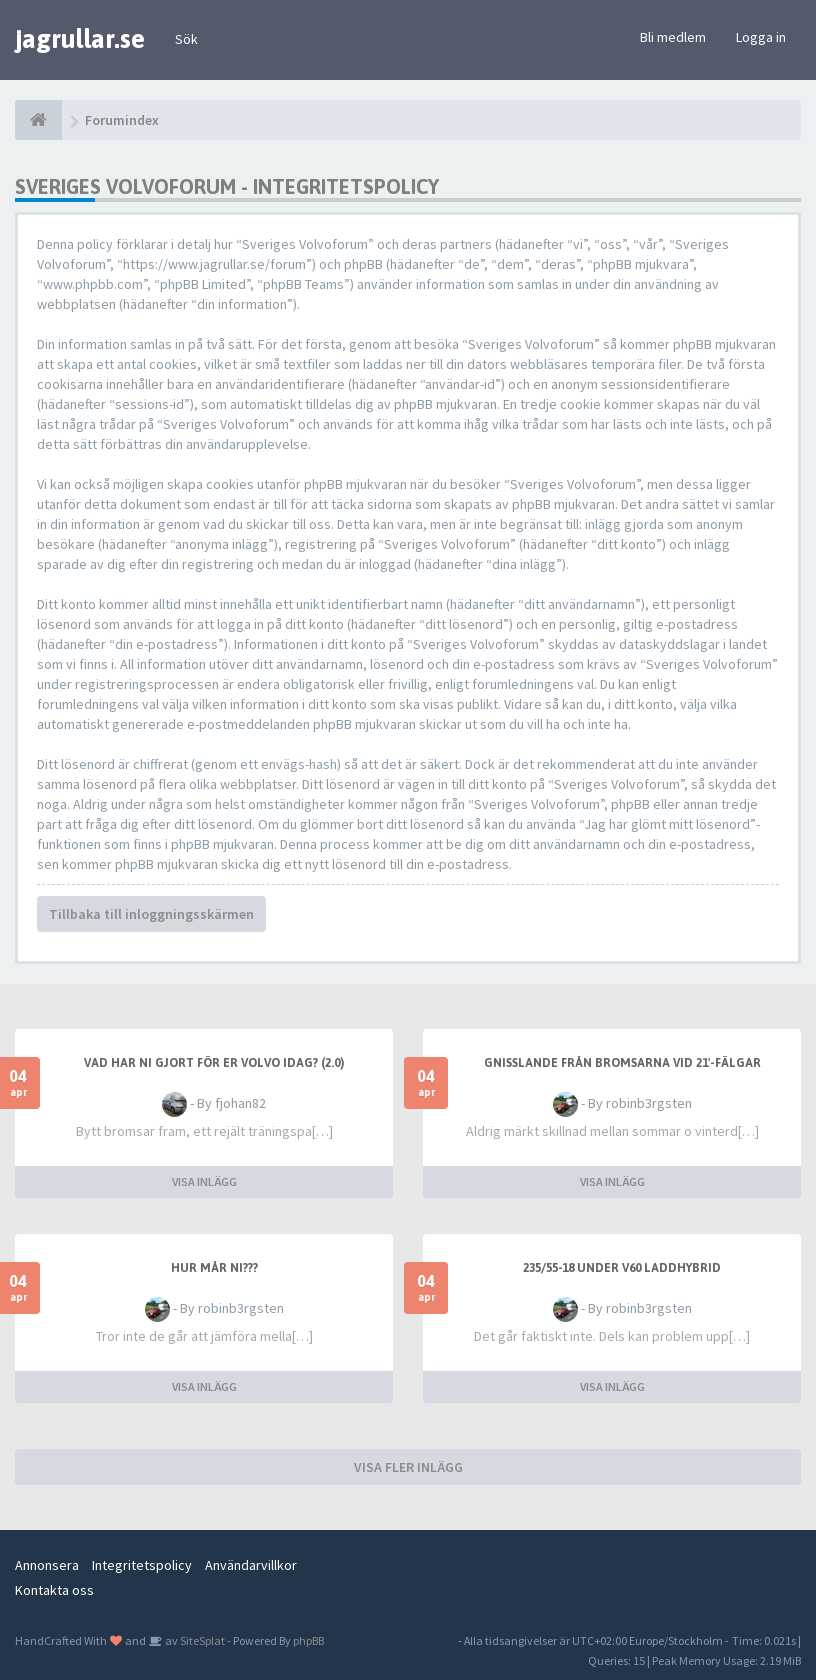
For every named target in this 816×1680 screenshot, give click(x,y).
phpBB (308, 1640)
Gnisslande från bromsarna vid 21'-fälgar (622, 1063)
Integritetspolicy (142, 1565)
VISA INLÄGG (204, 1181)
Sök (186, 39)
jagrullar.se (80, 39)
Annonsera (47, 1565)
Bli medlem (673, 37)
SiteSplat (201, 1640)
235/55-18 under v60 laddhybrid (622, 1268)
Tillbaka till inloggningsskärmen (151, 914)
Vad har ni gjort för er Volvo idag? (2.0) (214, 1063)
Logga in (761, 37)
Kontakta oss (54, 1590)
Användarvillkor (251, 1565)
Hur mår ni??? (214, 1268)
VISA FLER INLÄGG (408, 1467)
